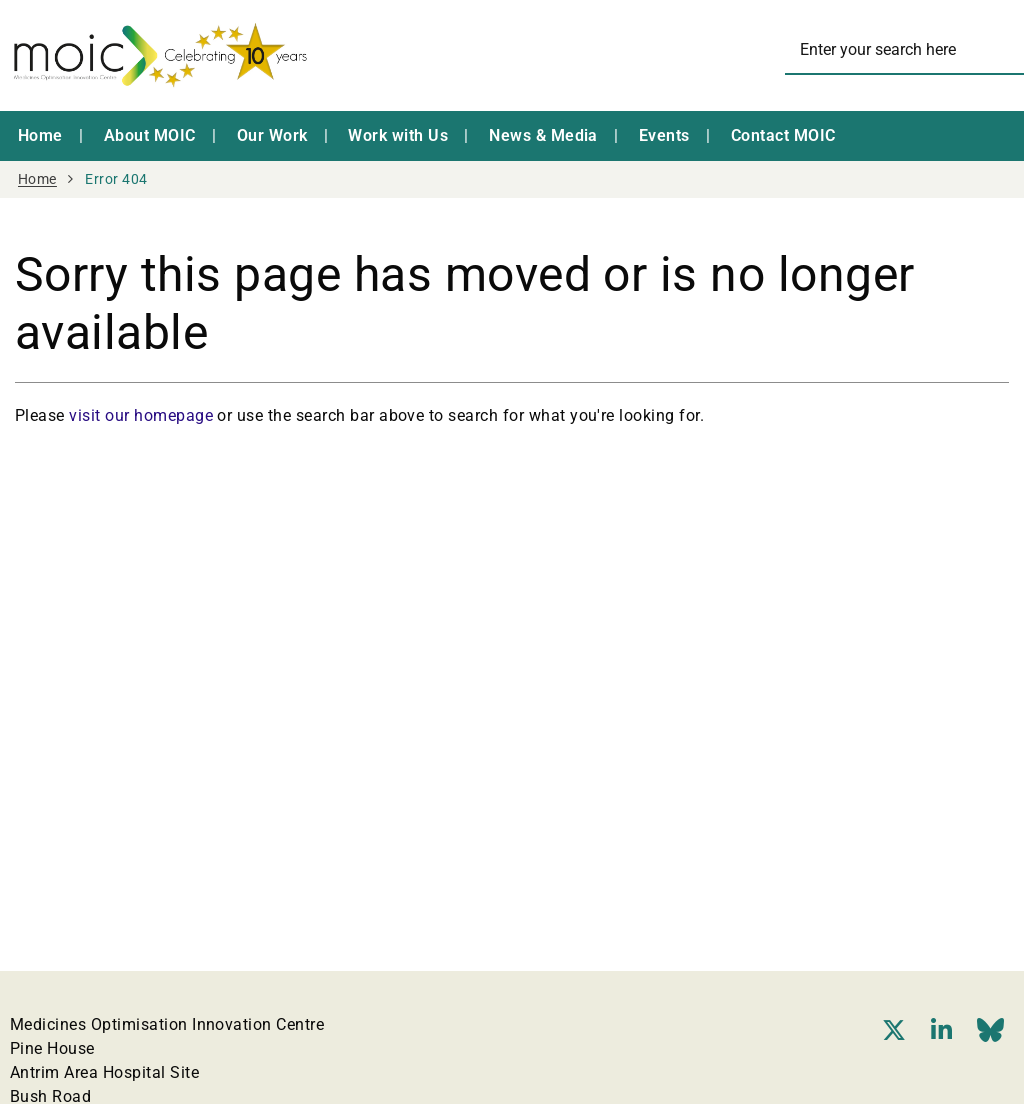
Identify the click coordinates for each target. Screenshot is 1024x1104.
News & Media (543, 135)
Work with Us (398, 135)
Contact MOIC (783, 135)
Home (40, 135)
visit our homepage (141, 415)
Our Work (272, 135)
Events (664, 135)
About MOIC (150, 135)
